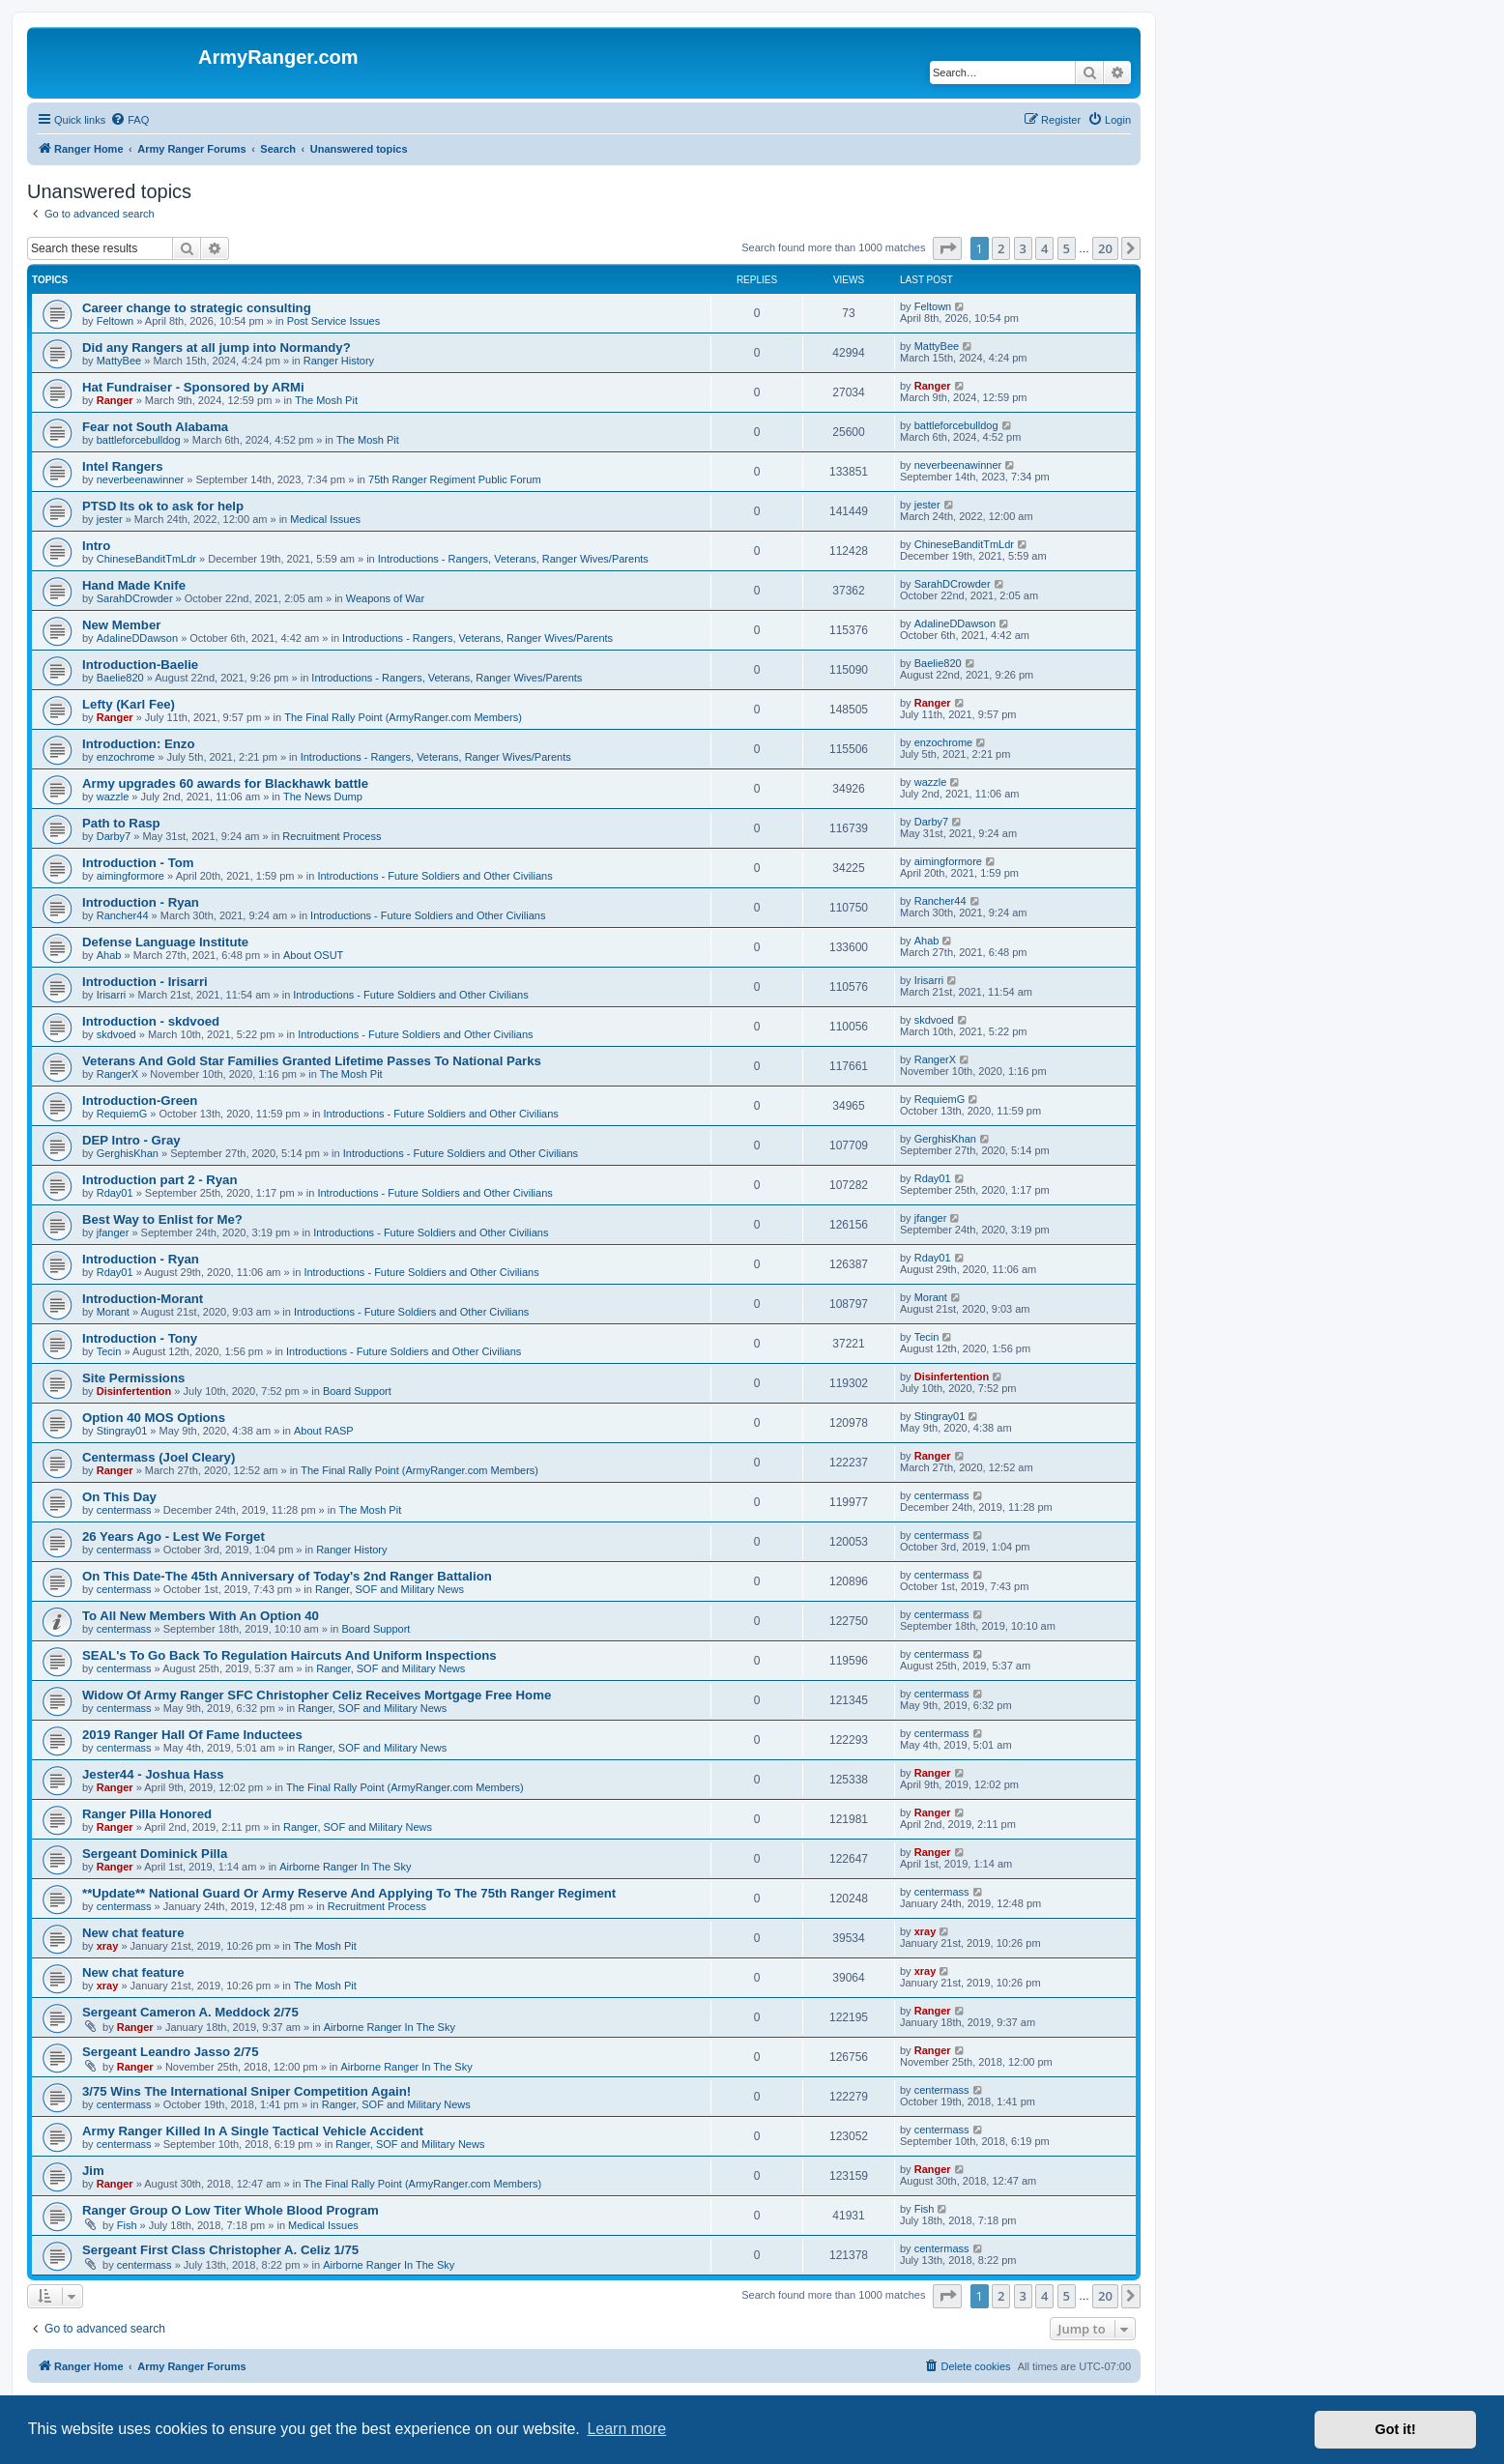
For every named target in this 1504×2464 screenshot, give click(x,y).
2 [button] (1001, 248)
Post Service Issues (334, 321)
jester (110, 519)
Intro (96, 545)
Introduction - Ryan (140, 902)
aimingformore (130, 876)
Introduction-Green (139, 1100)
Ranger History (339, 360)
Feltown (115, 321)
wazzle (113, 796)
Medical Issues (325, 519)
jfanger (113, 1232)
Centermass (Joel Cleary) (158, 1457)
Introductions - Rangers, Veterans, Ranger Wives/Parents (513, 559)
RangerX (117, 1074)
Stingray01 (122, 1430)
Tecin (109, 1351)
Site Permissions (133, 1378)
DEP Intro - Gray (131, 1140)
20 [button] (1105, 248)
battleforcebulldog (139, 440)
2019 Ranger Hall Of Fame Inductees (192, 1734)
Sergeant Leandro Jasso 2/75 (170, 2051)
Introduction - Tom (138, 862)
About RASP (324, 1430)
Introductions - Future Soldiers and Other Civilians (434, 876)
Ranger (115, 400)
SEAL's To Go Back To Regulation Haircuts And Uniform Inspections (289, 1655)
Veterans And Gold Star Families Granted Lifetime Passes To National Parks (311, 1061)
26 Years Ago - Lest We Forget (173, 1536)
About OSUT (313, 955)
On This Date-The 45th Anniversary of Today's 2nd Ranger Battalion (287, 1576)
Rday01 (115, 1193)
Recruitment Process (331, 836)
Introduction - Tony (139, 1338)
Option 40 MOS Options (153, 1417)
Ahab (109, 955)
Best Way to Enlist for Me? (162, 1219)
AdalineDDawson (137, 638)
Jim (93, 2170)
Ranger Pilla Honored (147, 1814)
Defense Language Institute (165, 942)
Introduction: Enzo (138, 744)
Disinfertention (134, 1391)
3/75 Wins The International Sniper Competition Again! (246, 2091)
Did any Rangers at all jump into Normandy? (216, 347)
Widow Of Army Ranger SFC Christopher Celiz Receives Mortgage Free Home (316, 1695)
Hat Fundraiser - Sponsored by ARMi (193, 387)
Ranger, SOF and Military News (389, 1589)
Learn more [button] (626, 2429)
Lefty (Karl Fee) (128, 704)
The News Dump (322, 796)
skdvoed (116, 1034)
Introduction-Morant (142, 1298)
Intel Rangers (122, 466)
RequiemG (122, 1113)
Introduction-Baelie (140, 664)
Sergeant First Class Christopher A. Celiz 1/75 (220, 2250)
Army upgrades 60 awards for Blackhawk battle (225, 783)
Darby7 (113, 836)
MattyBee (119, 360)
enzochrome (126, 757)
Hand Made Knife (134, 585)
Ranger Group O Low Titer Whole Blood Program (230, 2210)
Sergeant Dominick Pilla (154, 1853)
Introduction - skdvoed (150, 1021)
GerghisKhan (128, 1153)
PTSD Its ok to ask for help (163, 506)
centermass (124, 1510)
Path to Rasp (121, 823)
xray (108, 1946)
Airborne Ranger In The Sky (345, 1866)
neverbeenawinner (141, 479)
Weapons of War (385, 598)
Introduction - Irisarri (145, 981)
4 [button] (1044, 248)
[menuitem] (129, 119)
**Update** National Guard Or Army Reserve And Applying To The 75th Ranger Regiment (349, 1893)
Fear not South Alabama (155, 427)
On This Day (119, 1497)
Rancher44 (123, 915)
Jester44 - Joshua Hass (153, 1774)
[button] (947, 248)
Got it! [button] (1395, 2429)
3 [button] (1023, 248)
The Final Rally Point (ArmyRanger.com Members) (403, 717)
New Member (121, 625)
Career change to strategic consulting (196, 308)
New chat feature (133, 1933)
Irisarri (112, 994)
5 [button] (1066, 248)
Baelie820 (120, 677)
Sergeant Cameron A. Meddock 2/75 (190, 2012)
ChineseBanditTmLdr (146, 559)
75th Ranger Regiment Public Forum (454, 479)
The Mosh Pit (326, 400)
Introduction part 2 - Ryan (159, 1180)
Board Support (357, 1391)
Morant (113, 1312)
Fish (127, 2225)
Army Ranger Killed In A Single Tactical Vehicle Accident (252, 2131)
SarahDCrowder (135, 598)
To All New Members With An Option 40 (200, 1616)
